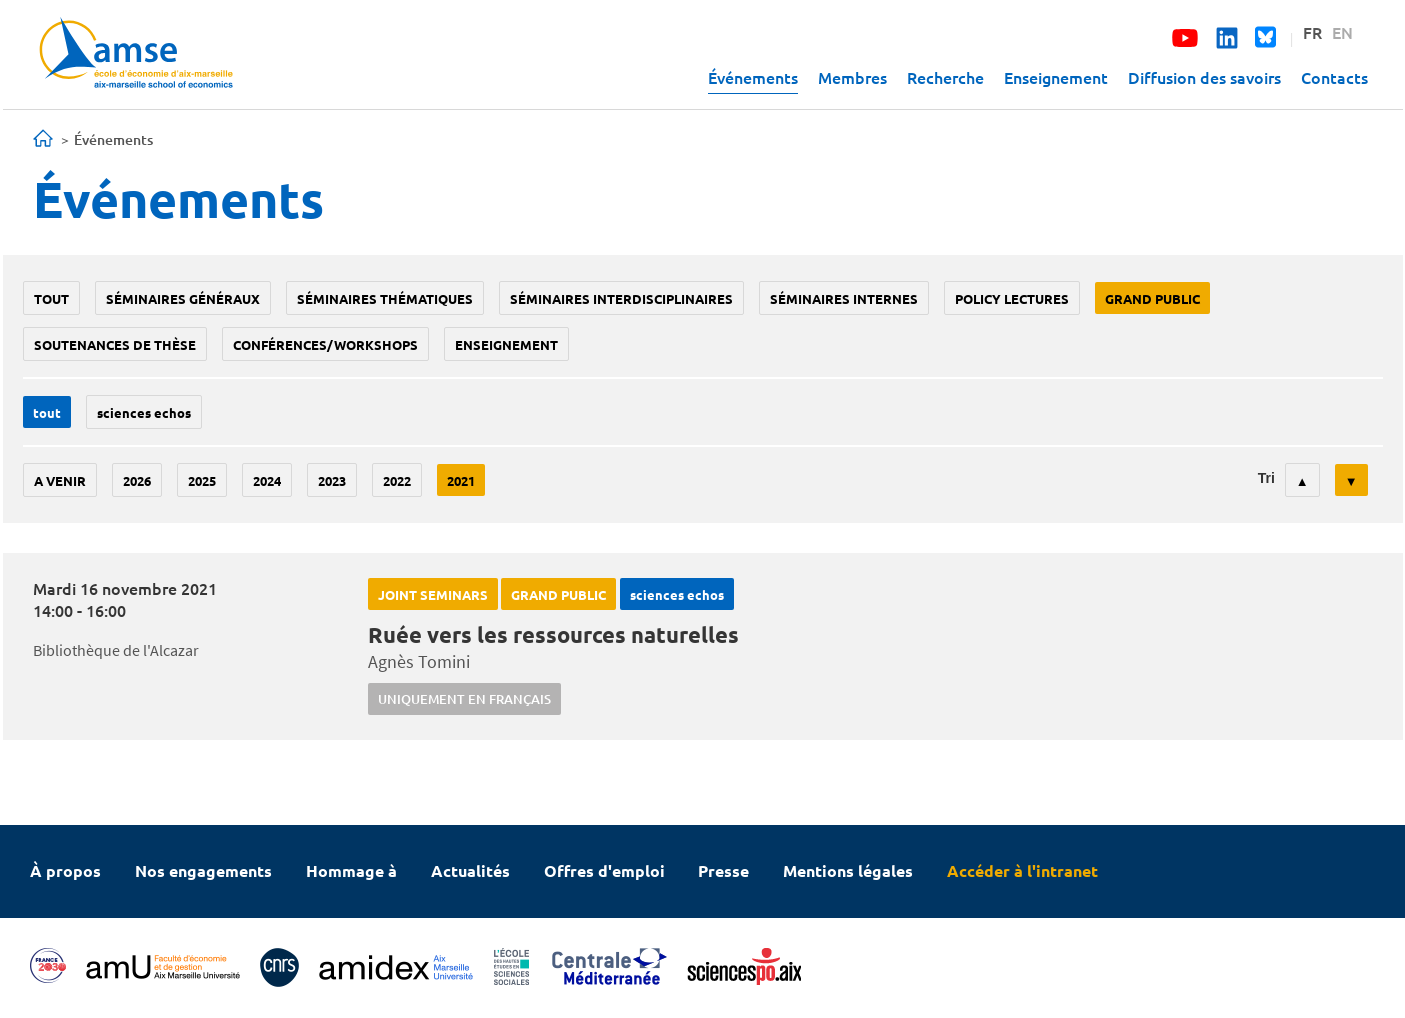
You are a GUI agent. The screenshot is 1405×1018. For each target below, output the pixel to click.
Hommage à (351, 870)
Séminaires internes (844, 298)
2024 (267, 480)
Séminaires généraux (183, 298)
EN (1342, 32)
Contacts (1334, 77)
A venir (60, 480)
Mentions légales (848, 870)
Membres (852, 77)
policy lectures (1012, 298)
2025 (202, 480)
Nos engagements (203, 870)
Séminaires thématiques (385, 298)
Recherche (945, 77)
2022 (397, 480)
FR (1312, 32)
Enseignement (1056, 77)
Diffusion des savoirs (1204, 77)
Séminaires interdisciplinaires (621, 298)
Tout (51, 298)
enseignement (506, 344)
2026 (137, 480)
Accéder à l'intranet (1022, 870)
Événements (753, 77)
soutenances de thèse (115, 344)
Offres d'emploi (604, 870)
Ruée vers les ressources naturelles (553, 634)
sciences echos (144, 412)
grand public (1152, 298)
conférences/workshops (325, 344)
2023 (332, 480)
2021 (461, 480)
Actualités (470, 870)
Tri (1266, 478)
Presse (723, 870)
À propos (65, 870)
